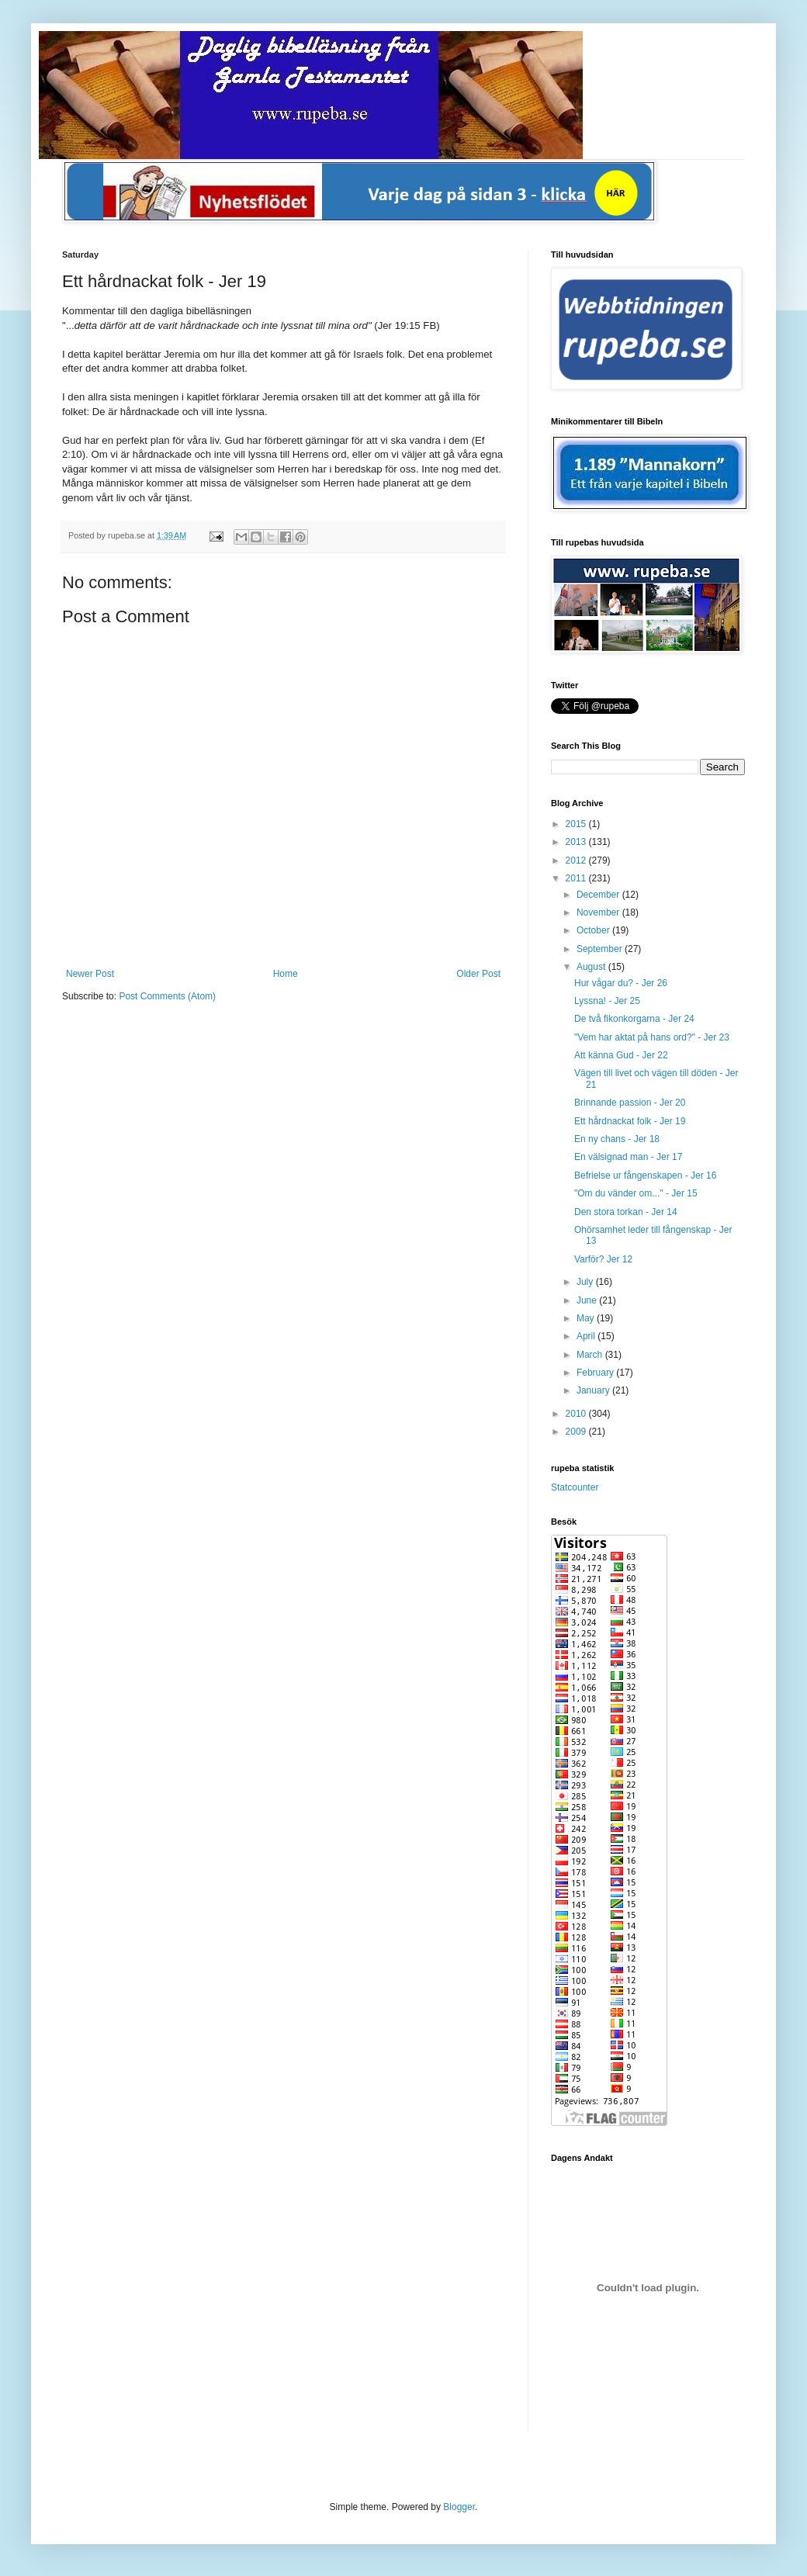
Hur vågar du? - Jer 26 (620, 983)
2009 (577, 1431)
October (594, 930)
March (591, 1354)
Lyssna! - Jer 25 (607, 1000)
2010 (577, 1413)
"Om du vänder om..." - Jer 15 (636, 1193)
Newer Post (90, 973)
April (587, 1336)
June (588, 1300)
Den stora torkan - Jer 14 (625, 1212)
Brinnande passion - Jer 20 (629, 1102)
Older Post (478, 973)
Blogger (459, 2507)
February (596, 1372)
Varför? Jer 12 (603, 1259)
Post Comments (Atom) (167, 996)
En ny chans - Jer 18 (617, 1139)
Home (285, 973)
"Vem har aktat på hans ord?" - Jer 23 (651, 1037)
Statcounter (574, 1487)
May (587, 1318)
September (601, 948)
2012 (577, 860)
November (599, 912)
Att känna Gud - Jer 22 (621, 1055)
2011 (577, 878)
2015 (577, 824)
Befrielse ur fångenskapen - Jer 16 (645, 1175)
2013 (577, 841)
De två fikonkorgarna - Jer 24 (634, 1018)
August (592, 966)
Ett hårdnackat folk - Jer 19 (629, 1121)
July (586, 1281)
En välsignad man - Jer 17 (628, 1156)
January (594, 1390)
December (599, 894)
